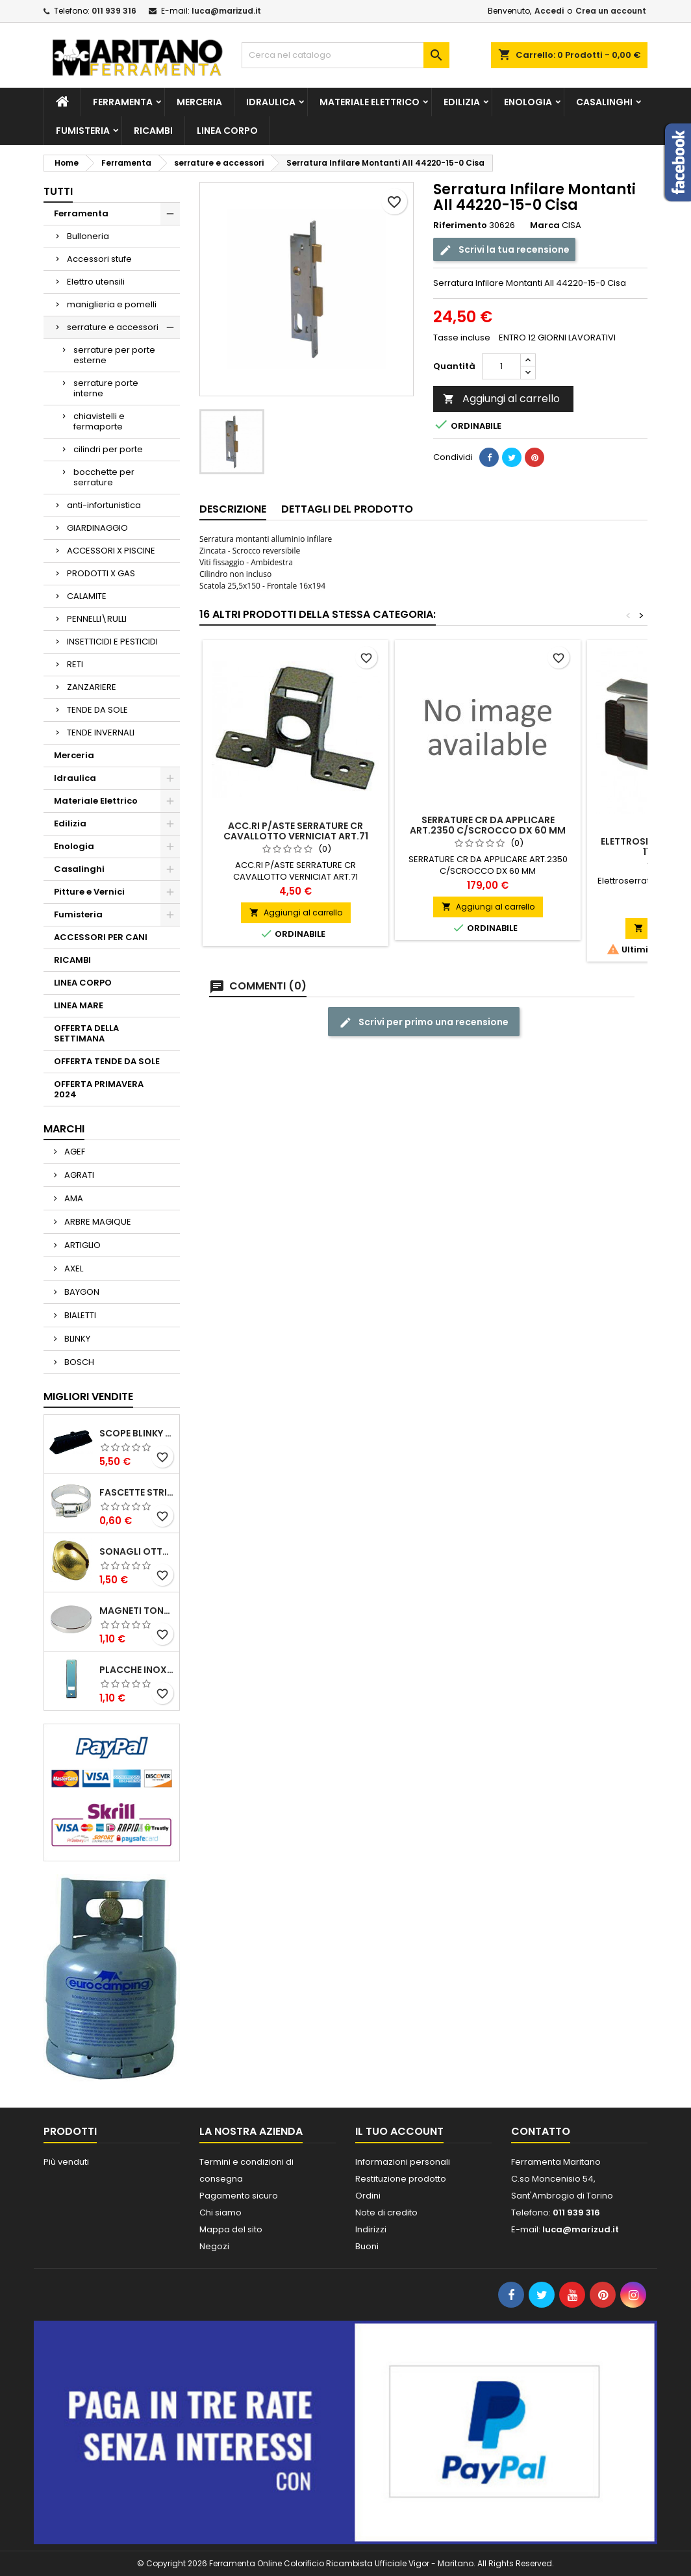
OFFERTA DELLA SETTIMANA (86, 1033)
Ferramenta (123, 102)
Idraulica (270, 102)
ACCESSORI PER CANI (100, 937)
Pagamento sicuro (238, 2195)
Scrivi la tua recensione (504, 250)
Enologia (528, 102)
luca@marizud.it (226, 10)
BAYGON (80, 1292)
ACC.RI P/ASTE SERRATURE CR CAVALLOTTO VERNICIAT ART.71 (295, 831)
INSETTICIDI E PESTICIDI (112, 641)
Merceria (199, 102)
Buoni (367, 2246)
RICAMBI (153, 130)
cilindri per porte (108, 449)
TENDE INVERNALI (100, 732)
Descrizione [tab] (232, 509)
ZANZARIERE (91, 687)
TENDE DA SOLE (97, 710)
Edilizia (462, 102)
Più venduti (66, 2162)
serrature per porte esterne (114, 355)
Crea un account (610, 10)
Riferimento (460, 225)
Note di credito (386, 2212)
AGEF (73, 1151)
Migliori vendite (88, 1396)
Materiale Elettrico (370, 102)
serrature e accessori (112, 327)
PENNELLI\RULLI (97, 619)
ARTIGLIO (81, 1245)
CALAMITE (87, 596)
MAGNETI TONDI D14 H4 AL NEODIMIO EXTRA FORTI (136, 1610)
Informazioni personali (402, 2162)
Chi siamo (220, 2212)
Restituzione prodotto (400, 2179)
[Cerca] (345, 55)
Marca (545, 225)
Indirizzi (370, 2229)
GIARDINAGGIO (97, 528)
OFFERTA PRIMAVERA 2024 (99, 1089)
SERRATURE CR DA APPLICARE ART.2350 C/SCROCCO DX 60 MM (488, 825)
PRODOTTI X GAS (101, 573)
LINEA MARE (78, 1005)
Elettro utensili (96, 281)
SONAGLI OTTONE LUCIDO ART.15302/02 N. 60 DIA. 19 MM (136, 1551)
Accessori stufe (99, 259)
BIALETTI (79, 1315)
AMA (72, 1198)
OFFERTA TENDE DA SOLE (107, 1061)
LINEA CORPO (227, 130)
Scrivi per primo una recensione (424, 1022)
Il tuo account (399, 2131)
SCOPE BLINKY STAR (136, 1433)
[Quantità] (501, 366)
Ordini (368, 2195)
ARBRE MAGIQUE (96, 1222)
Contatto (540, 2131)
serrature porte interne (105, 388)
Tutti (58, 191)
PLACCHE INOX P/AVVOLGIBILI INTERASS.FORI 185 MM (136, 1669)
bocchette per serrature (103, 477)
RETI (75, 664)
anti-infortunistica (104, 505)
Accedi (549, 10)
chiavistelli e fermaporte (99, 421)
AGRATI (78, 1175)
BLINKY (76, 1339)
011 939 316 (114, 10)
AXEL (72, 1268)
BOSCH (78, 1362)
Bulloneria (88, 236)
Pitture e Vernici (89, 892)
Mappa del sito (230, 2229)
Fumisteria (83, 130)
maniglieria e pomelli (112, 304)
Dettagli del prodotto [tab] (347, 509)
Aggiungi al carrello (501, 398)
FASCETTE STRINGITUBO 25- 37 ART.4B (136, 1492)
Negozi (214, 2246)
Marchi (64, 1128)
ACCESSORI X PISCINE (111, 550)
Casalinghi (604, 102)
